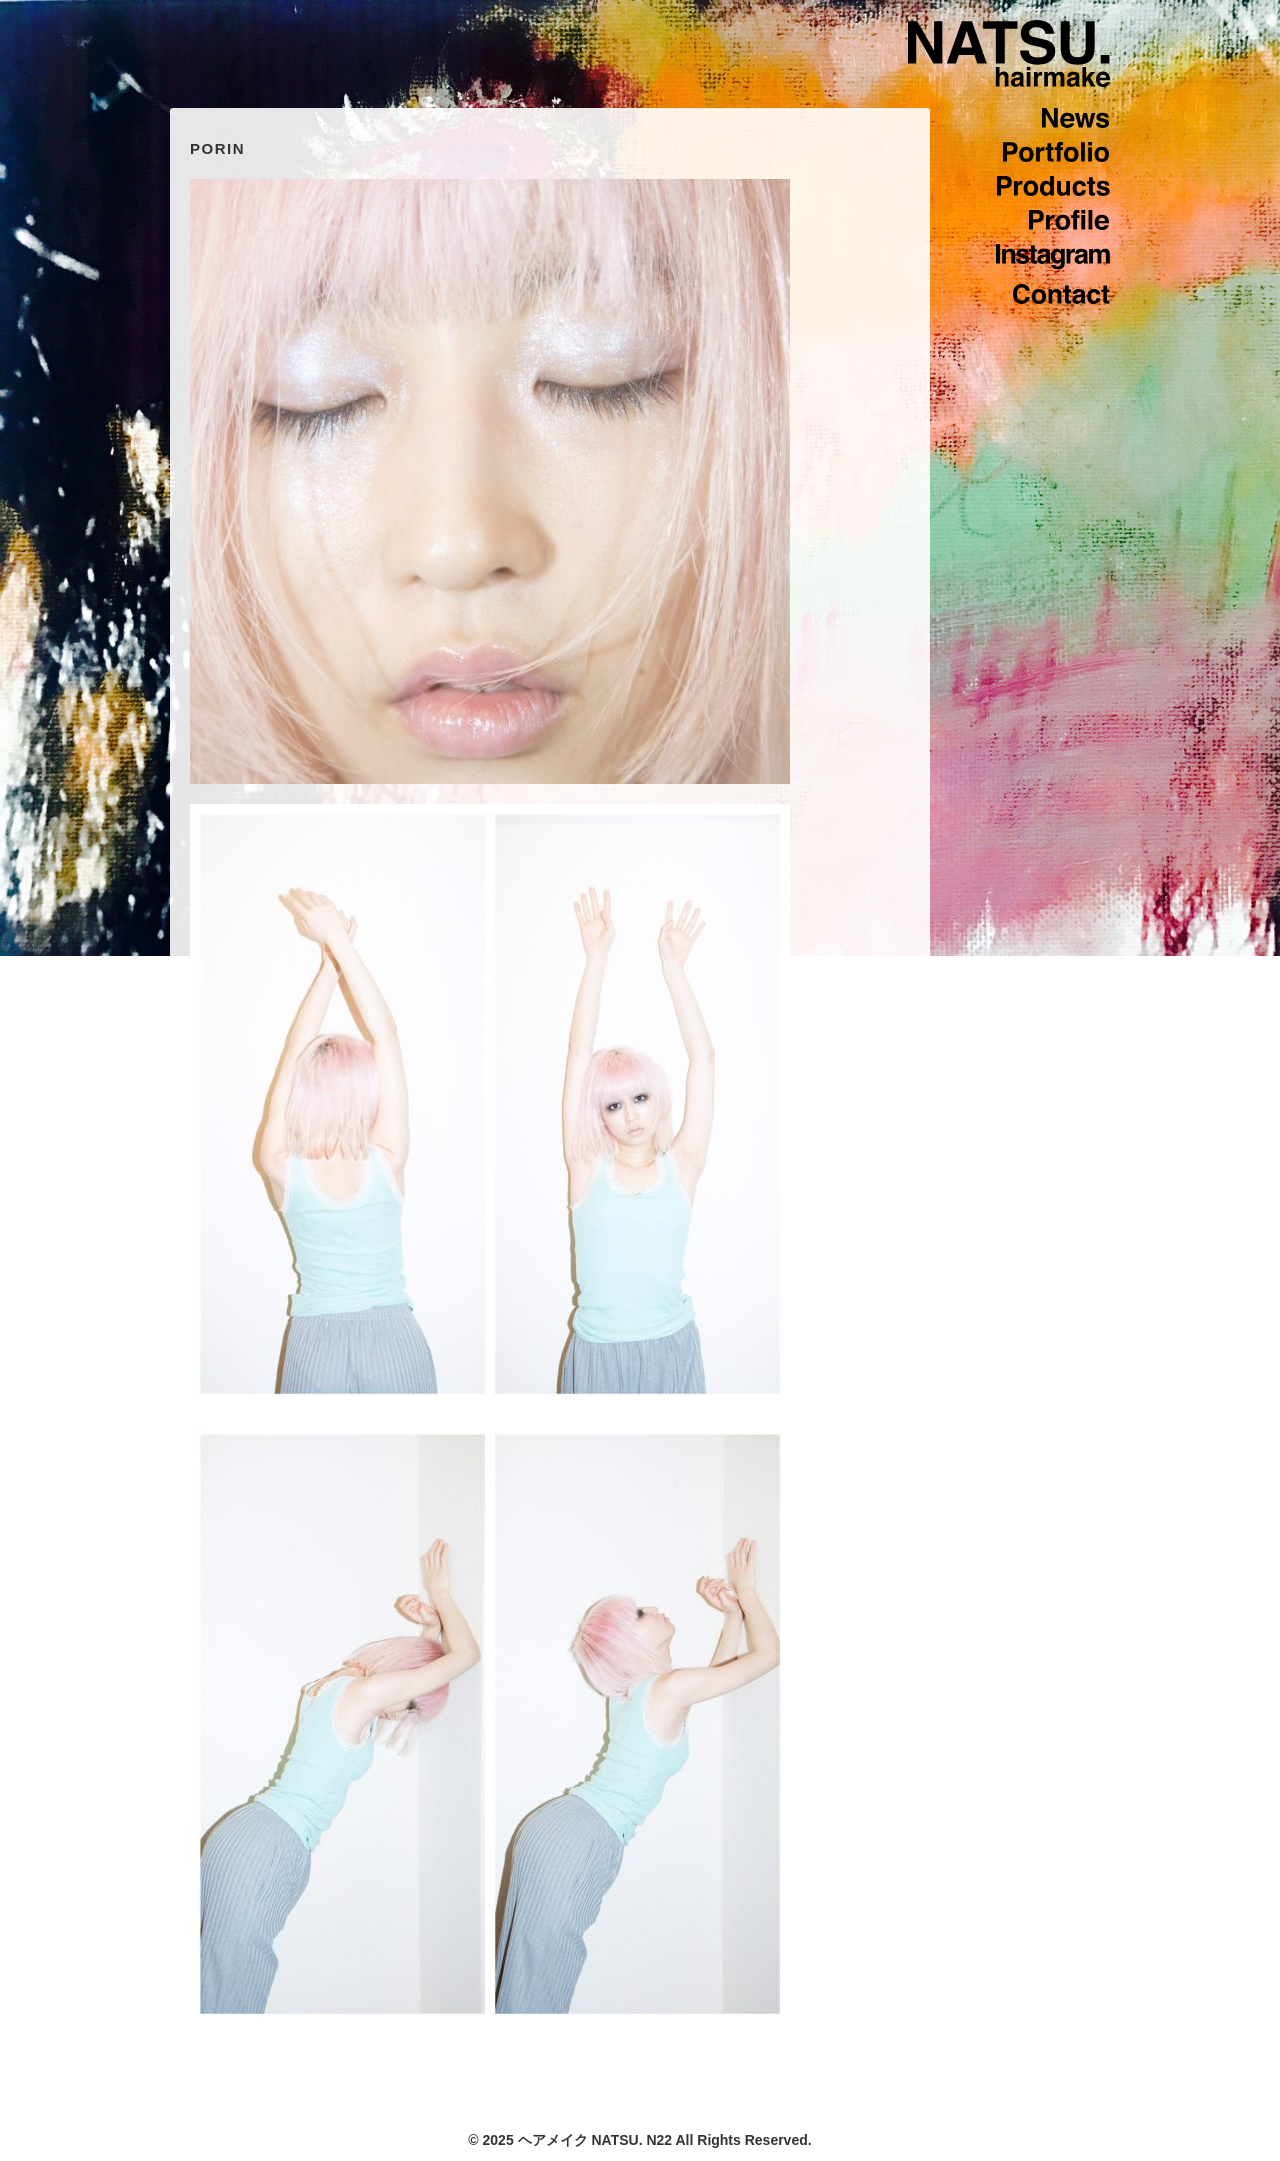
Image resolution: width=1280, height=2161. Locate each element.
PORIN (217, 148)
